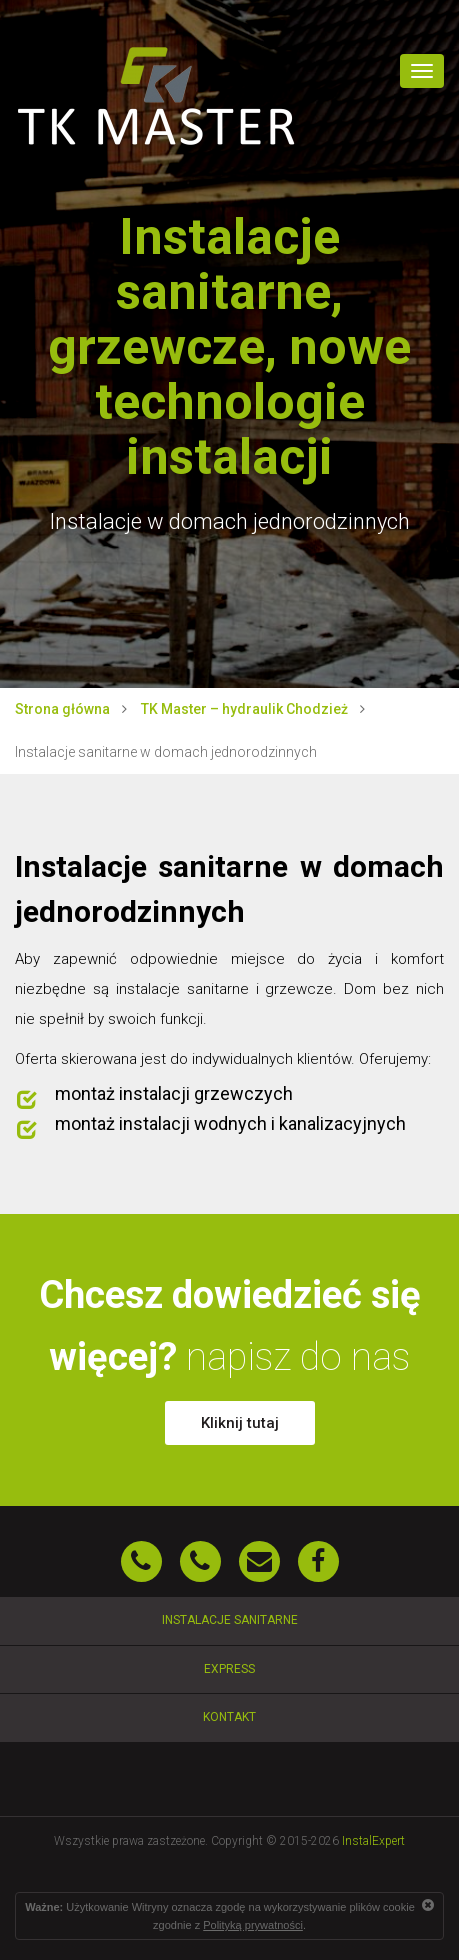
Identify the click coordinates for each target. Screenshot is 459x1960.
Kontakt (229, 1717)
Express (229, 1669)
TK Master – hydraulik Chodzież (244, 709)
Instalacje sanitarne (230, 1620)
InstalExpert (373, 1841)
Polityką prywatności (253, 1925)
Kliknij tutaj (240, 1423)
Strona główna (62, 709)
